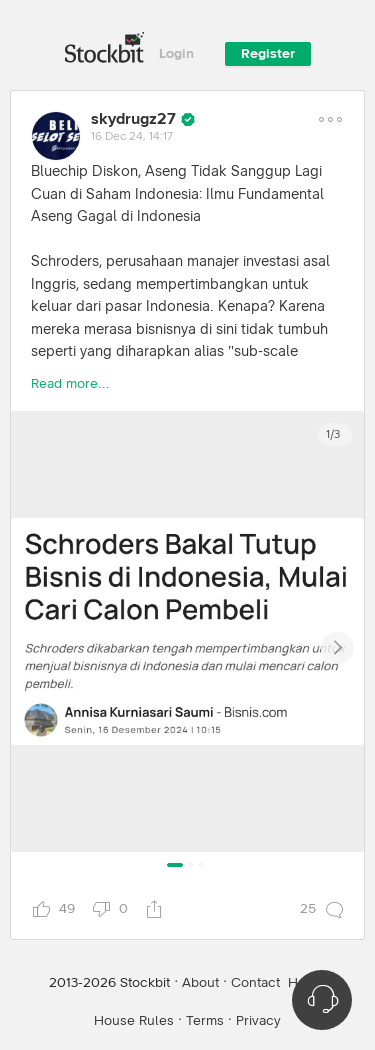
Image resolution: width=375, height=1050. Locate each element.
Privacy (258, 1021)
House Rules (134, 1021)
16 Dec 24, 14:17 (132, 137)
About (200, 983)
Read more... (70, 384)
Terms (205, 1021)
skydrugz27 (133, 119)
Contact (255, 983)
